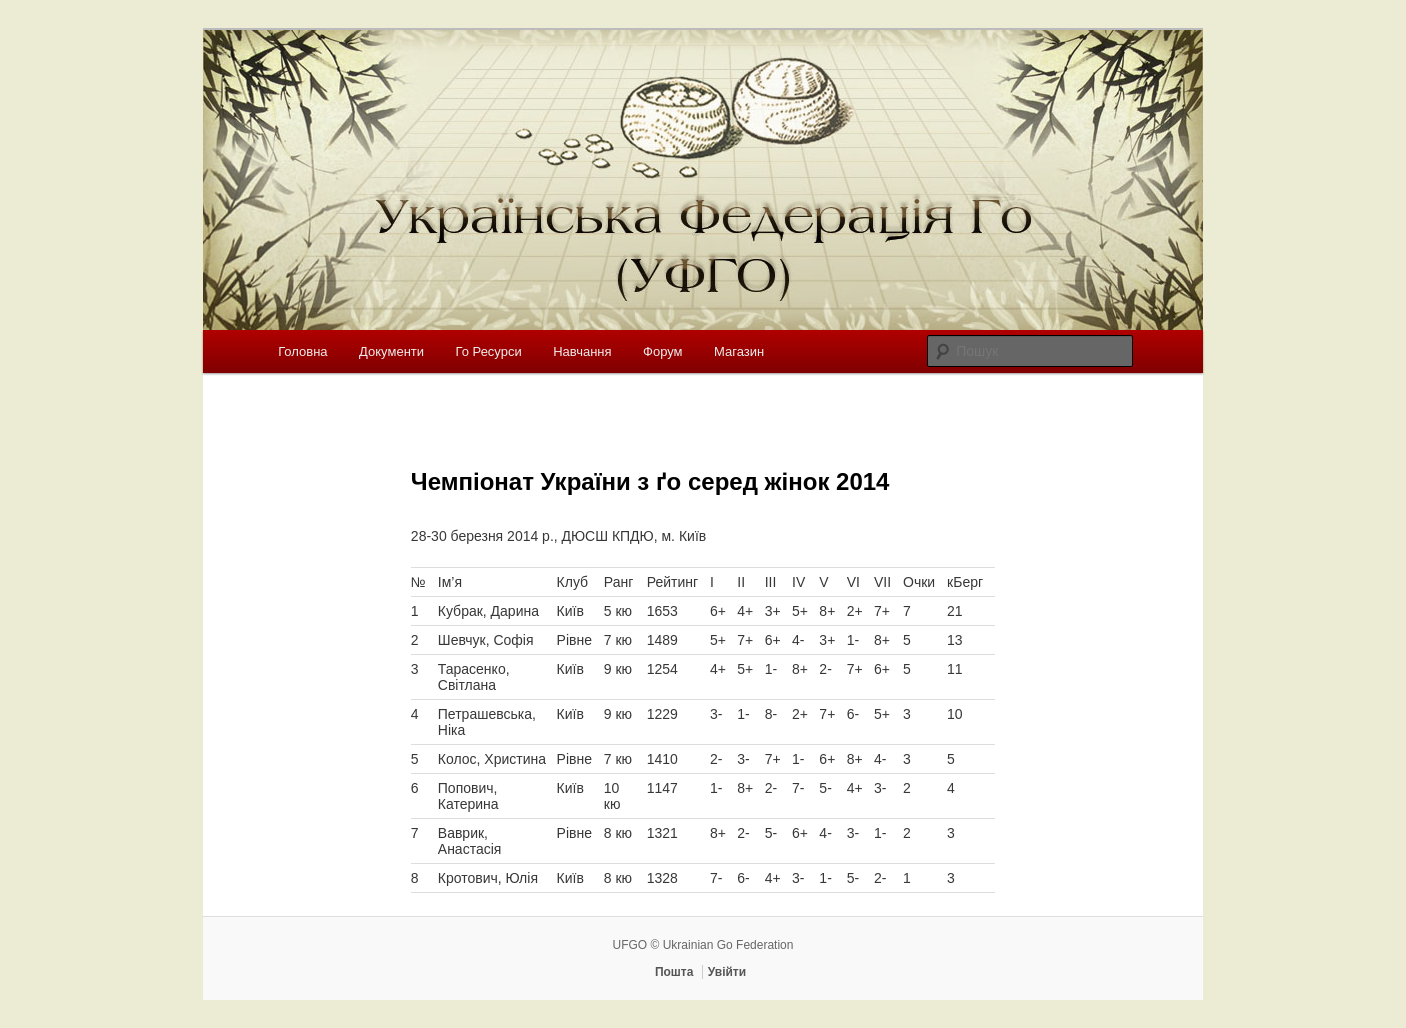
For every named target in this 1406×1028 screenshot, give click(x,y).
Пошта (674, 972)
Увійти (727, 972)
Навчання (582, 351)
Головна (302, 351)
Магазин (739, 351)
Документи (391, 351)
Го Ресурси (489, 351)
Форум (663, 351)
